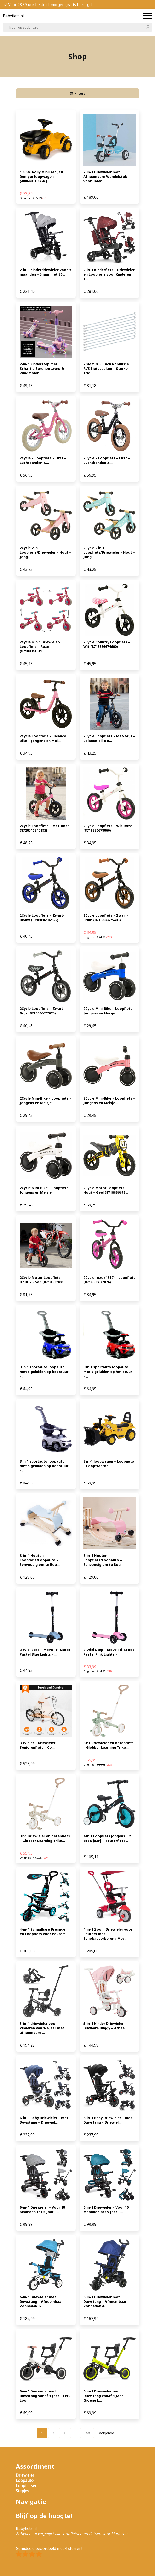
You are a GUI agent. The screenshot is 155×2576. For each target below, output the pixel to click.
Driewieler (25, 2475)
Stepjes (22, 2491)
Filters (77, 93)
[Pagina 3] (64, 2433)
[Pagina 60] (88, 2433)
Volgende (106, 2433)
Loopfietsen (26, 2485)
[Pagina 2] (53, 2433)
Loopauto (25, 2480)
